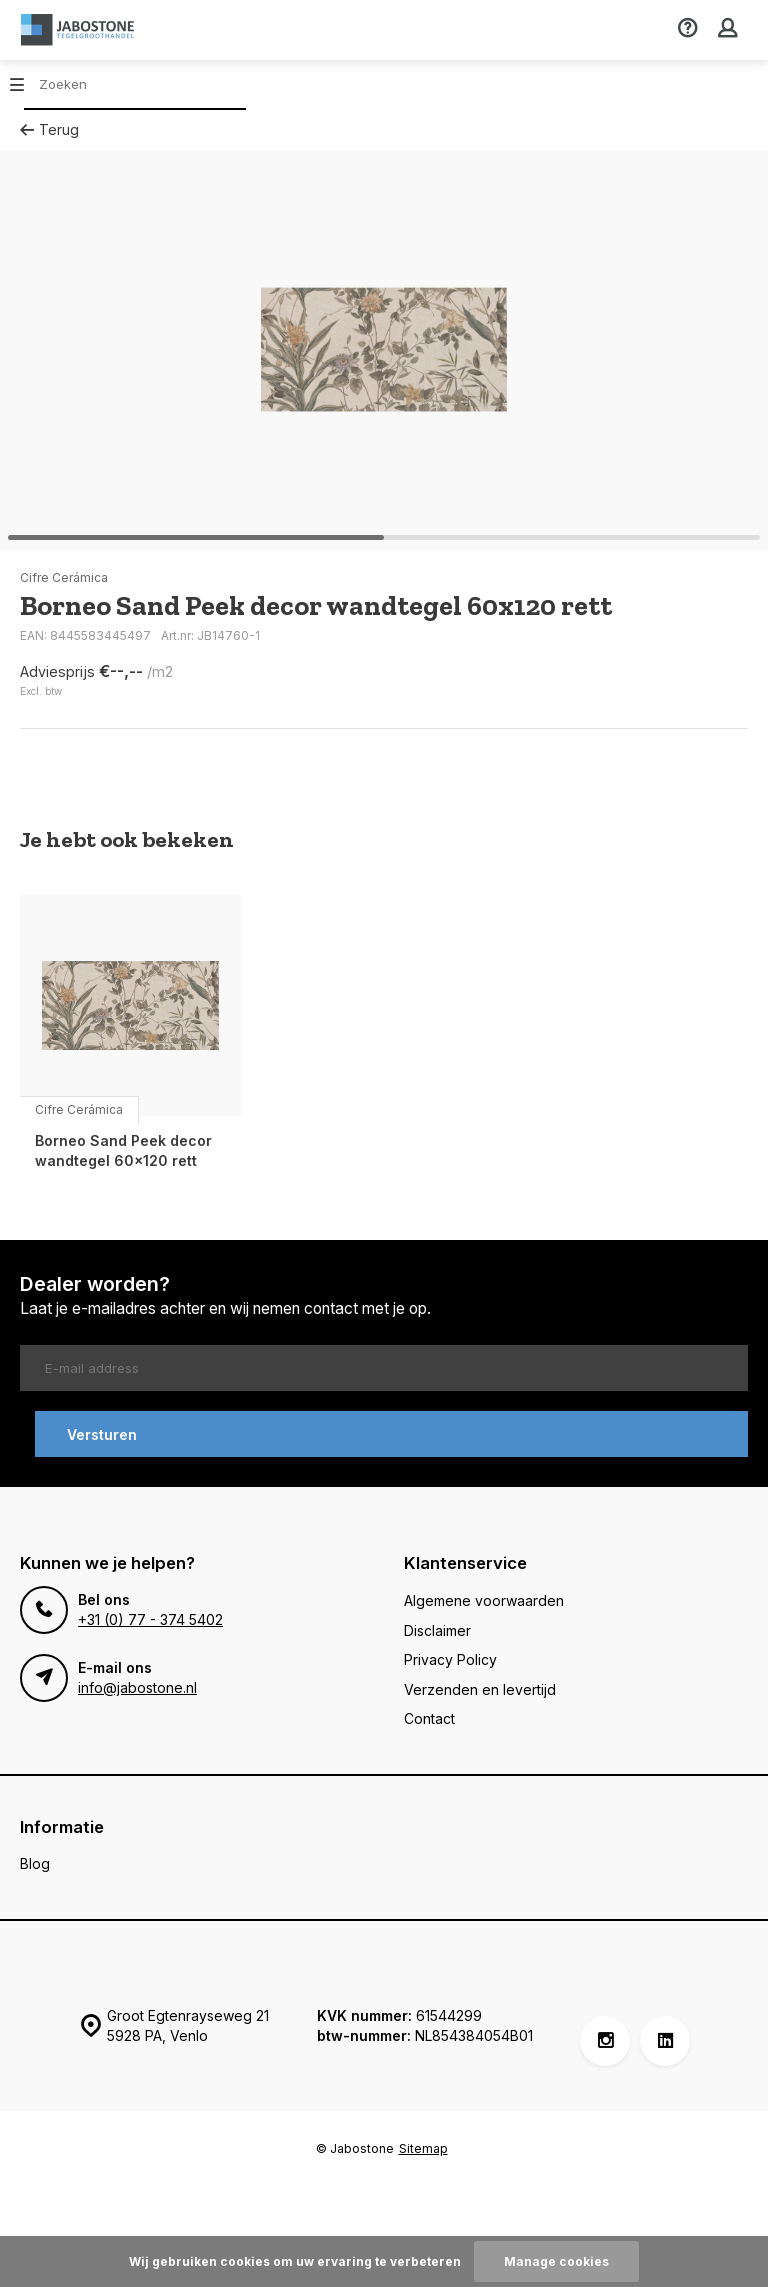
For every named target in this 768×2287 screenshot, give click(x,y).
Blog (35, 1863)
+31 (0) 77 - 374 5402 (150, 1619)
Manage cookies (556, 2261)
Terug (49, 129)
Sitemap (423, 2148)
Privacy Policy (450, 1659)
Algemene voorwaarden (484, 1600)
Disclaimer (437, 1630)
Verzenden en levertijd (480, 1689)
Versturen (102, 1434)
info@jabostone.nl (137, 1687)
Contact (429, 1718)
